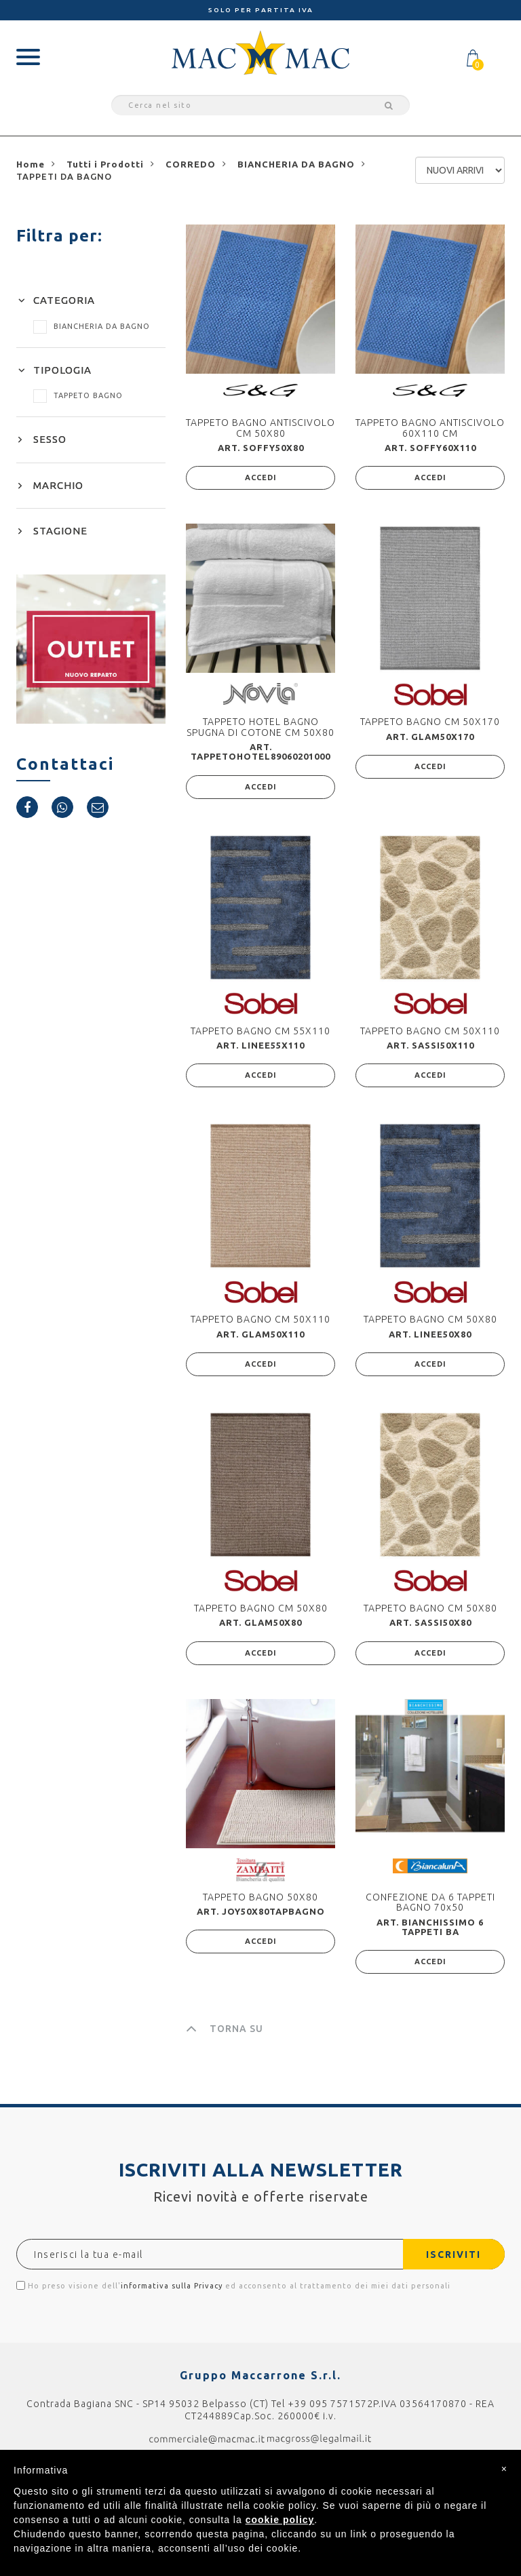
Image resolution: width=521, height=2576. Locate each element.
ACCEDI (261, 477)
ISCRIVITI (452, 2254)
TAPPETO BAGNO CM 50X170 (430, 721)
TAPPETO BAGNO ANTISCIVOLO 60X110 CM (430, 427)
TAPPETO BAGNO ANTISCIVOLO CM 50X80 (260, 427)
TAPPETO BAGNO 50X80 (260, 1897)
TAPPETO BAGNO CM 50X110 (430, 1031)
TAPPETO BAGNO (78, 395)
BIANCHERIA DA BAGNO (91, 326)
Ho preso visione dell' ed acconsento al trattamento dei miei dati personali (233, 2285)
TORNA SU (224, 2028)
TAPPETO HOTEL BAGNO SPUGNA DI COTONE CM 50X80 (260, 726)
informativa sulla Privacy (172, 2286)
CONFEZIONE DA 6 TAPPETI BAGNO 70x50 (430, 1902)
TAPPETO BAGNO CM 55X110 (260, 1031)
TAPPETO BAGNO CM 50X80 (430, 1319)
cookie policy (280, 2519)
